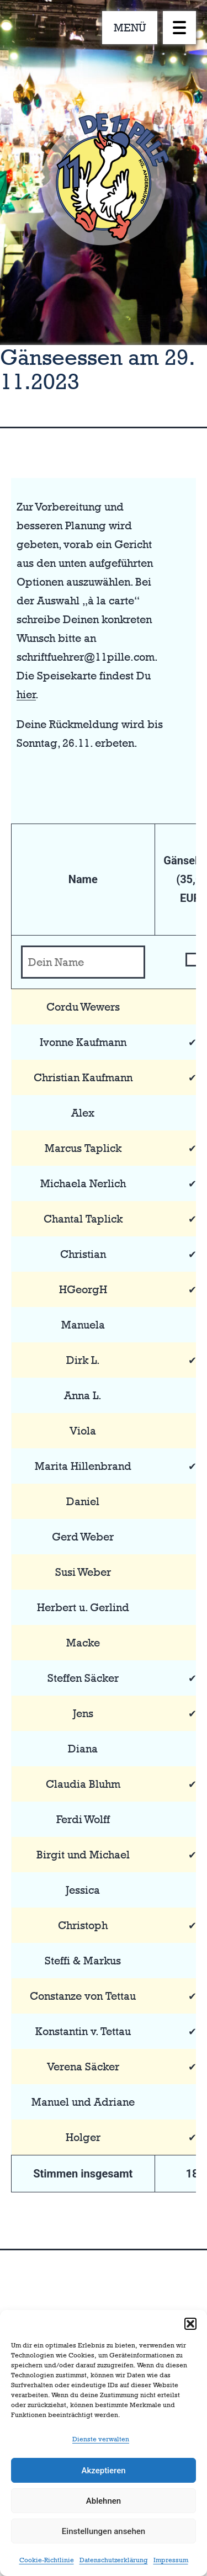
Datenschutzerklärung (113, 2560)
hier (26, 694)
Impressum (170, 2560)
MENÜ (130, 28)
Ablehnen (103, 2501)
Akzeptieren (103, 2471)
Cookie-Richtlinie (46, 2560)
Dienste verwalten (100, 2439)
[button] (190, 2323)
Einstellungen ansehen (103, 2531)
